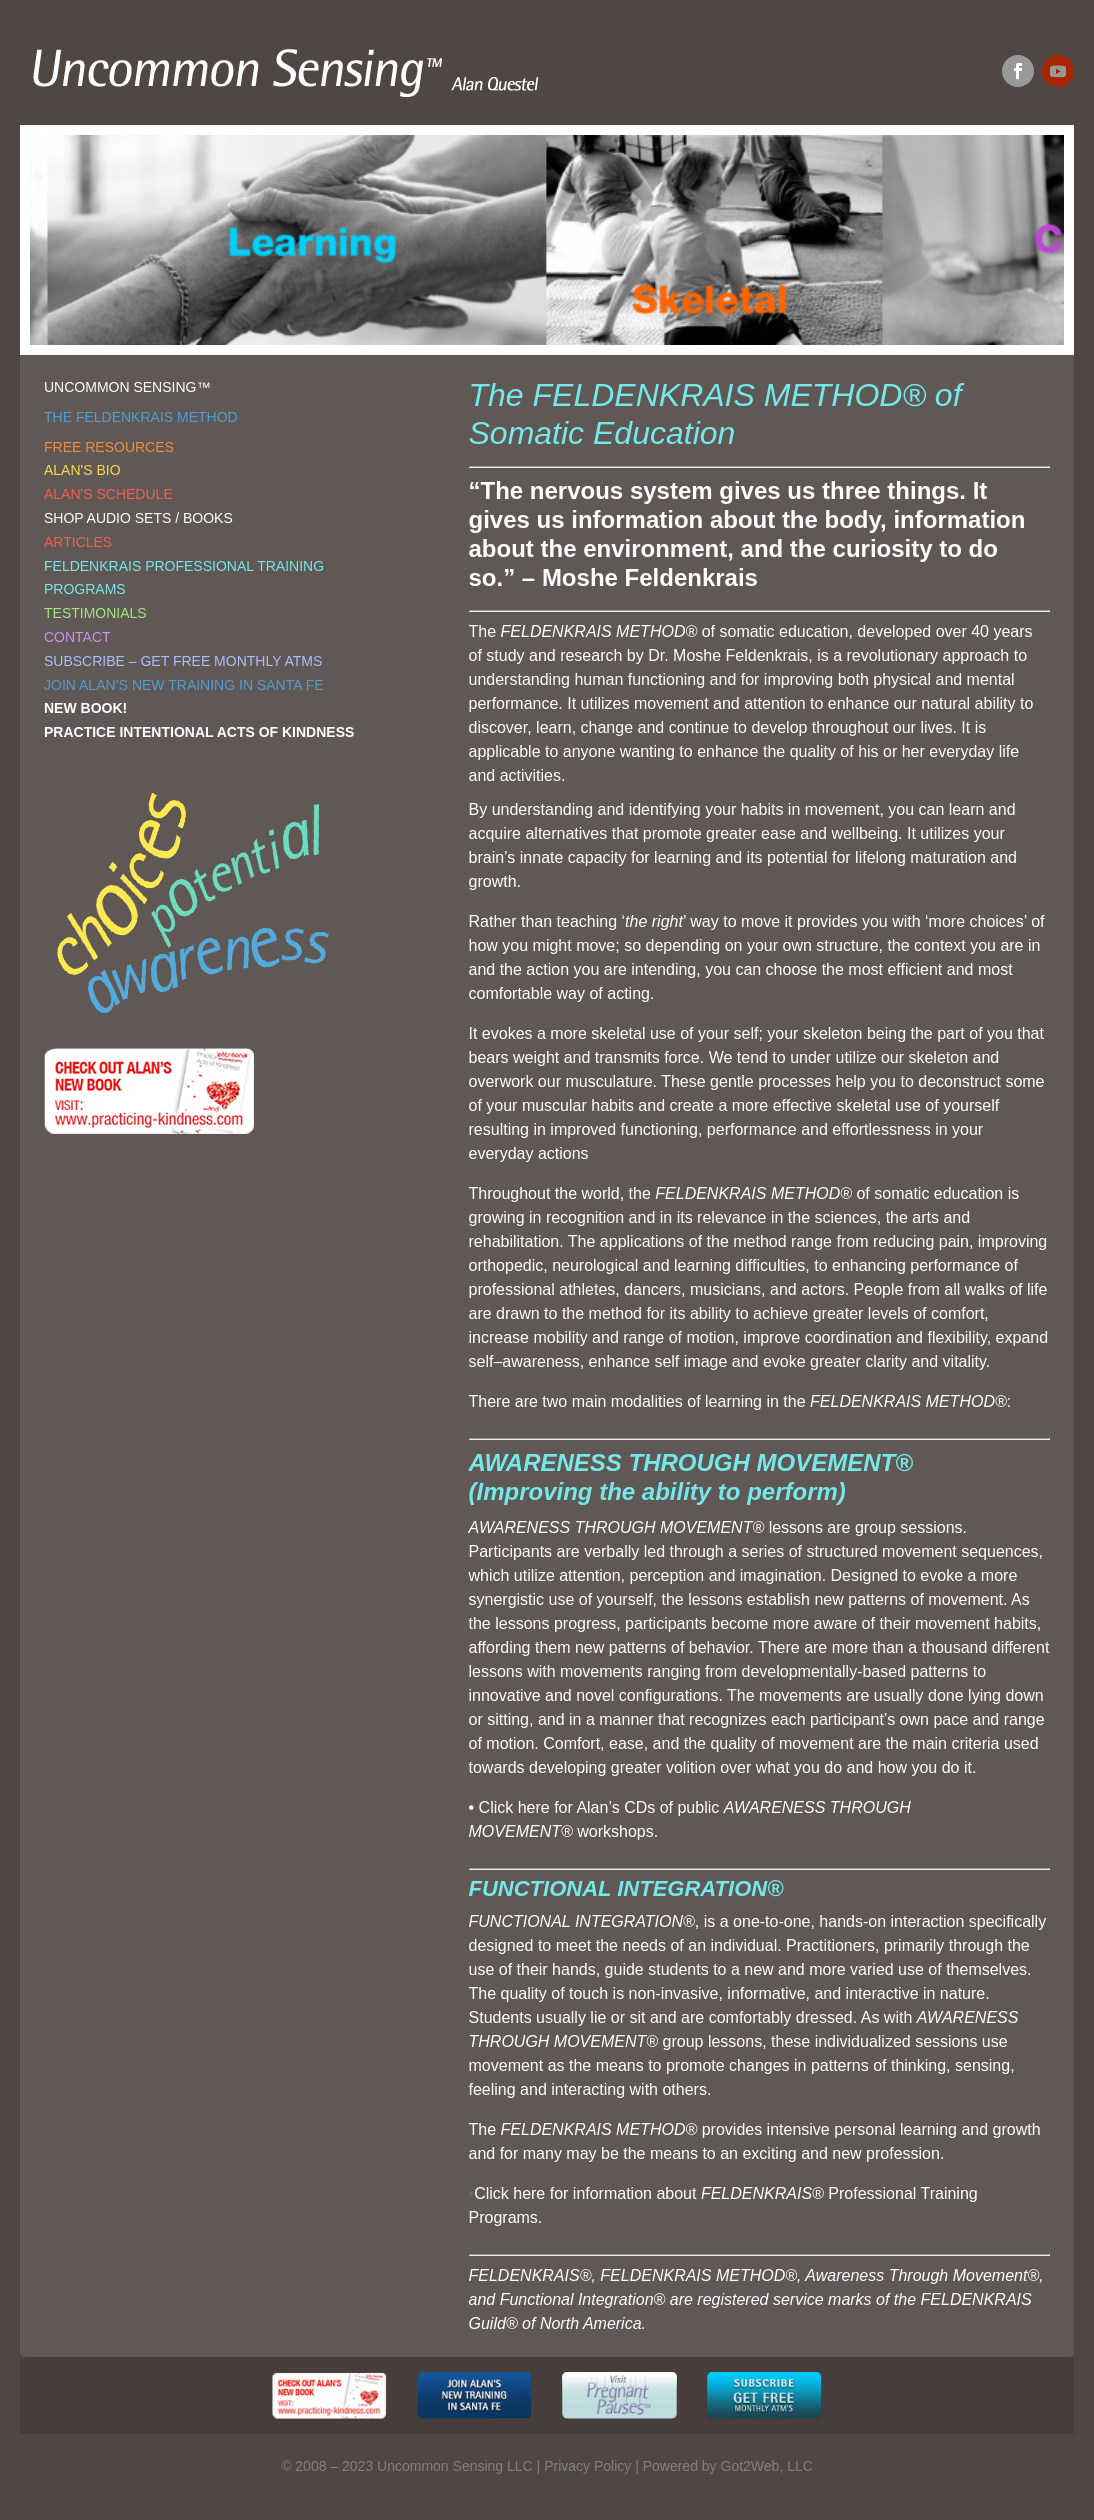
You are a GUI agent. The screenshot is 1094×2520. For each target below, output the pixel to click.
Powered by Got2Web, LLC (728, 2466)
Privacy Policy (587, 2466)
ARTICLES (78, 542)
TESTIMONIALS (95, 613)
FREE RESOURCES (109, 447)
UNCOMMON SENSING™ (127, 387)
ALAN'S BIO (82, 470)
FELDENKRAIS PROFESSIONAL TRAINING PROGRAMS (184, 578)
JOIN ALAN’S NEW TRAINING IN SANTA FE (184, 685)
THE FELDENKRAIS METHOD (141, 417)
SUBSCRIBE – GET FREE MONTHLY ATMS (183, 661)
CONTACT (77, 637)
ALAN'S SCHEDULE (108, 494)
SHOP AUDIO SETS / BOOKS (138, 518)
